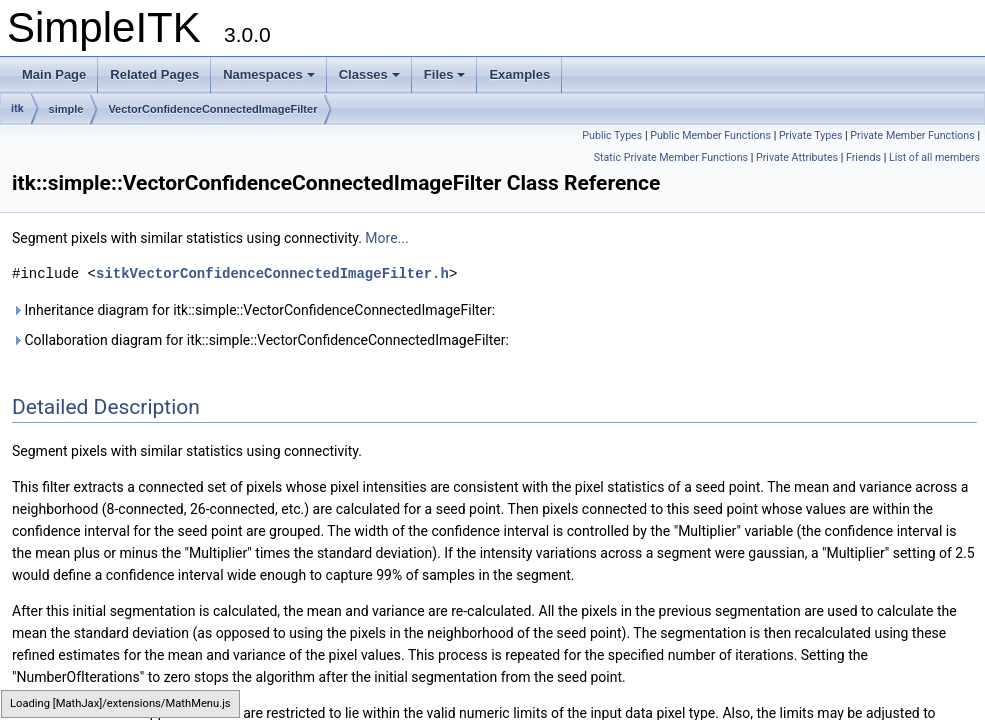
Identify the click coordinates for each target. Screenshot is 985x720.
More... (386, 238)
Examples (519, 74)
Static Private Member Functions (671, 157)
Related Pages (154, 74)
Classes (369, 74)
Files (445, 74)
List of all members (934, 157)
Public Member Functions (710, 135)
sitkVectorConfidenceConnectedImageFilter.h (272, 273)
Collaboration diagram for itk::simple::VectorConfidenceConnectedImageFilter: (260, 340)
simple (66, 109)
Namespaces (269, 74)
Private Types (811, 135)
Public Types (612, 135)
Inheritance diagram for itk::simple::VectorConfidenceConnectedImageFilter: (253, 310)
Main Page (54, 74)
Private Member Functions (912, 135)
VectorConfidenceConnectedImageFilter (212, 109)
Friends (863, 157)
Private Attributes (797, 157)
